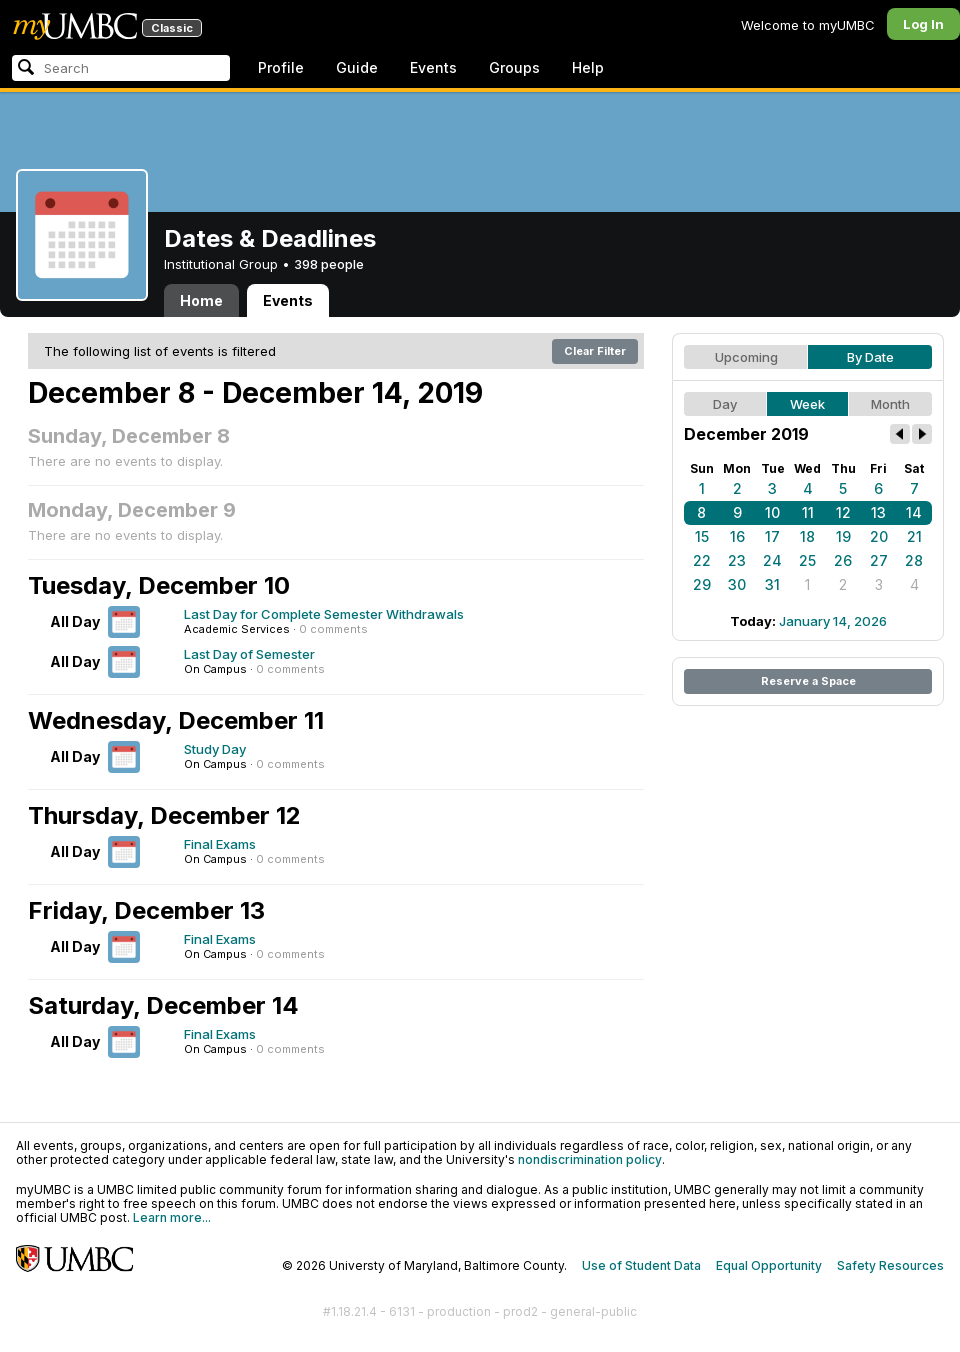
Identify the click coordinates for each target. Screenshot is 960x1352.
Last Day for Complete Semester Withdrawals (324, 614)
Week (807, 404)
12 (843, 512)
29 (702, 584)
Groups (514, 67)
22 (702, 560)
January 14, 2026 (833, 621)
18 (807, 536)
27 (879, 560)
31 (772, 584)
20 (879, 536)
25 (807, 560)
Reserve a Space (808, 681)
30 (737, 584)
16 (737, 536)
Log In (923, 24)
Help (588, 67)
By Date (870, 357)
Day (725, 404)
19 (843, 536)
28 (914, 560)
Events (433, 67)
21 (914, 536)
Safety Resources (890, 1265)
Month (890, 404)
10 (772, 512)
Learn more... (172, 1217)
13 (878, 512)
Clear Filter (595, 351)
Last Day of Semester (249, 654)
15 (702, 536)
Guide (357, 67)
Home (201, 300)
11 (808, 512)
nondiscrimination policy (590, 1159)
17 (772, 536)
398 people (329, 264)
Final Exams (220, 844)
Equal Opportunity (769, 1265)
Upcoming (746, 357)
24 (772, 560)
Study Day (215, 749)
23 (737, 560)
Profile (281, 67)
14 (914, 512)
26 (843, 560)
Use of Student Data (641, 1265)
